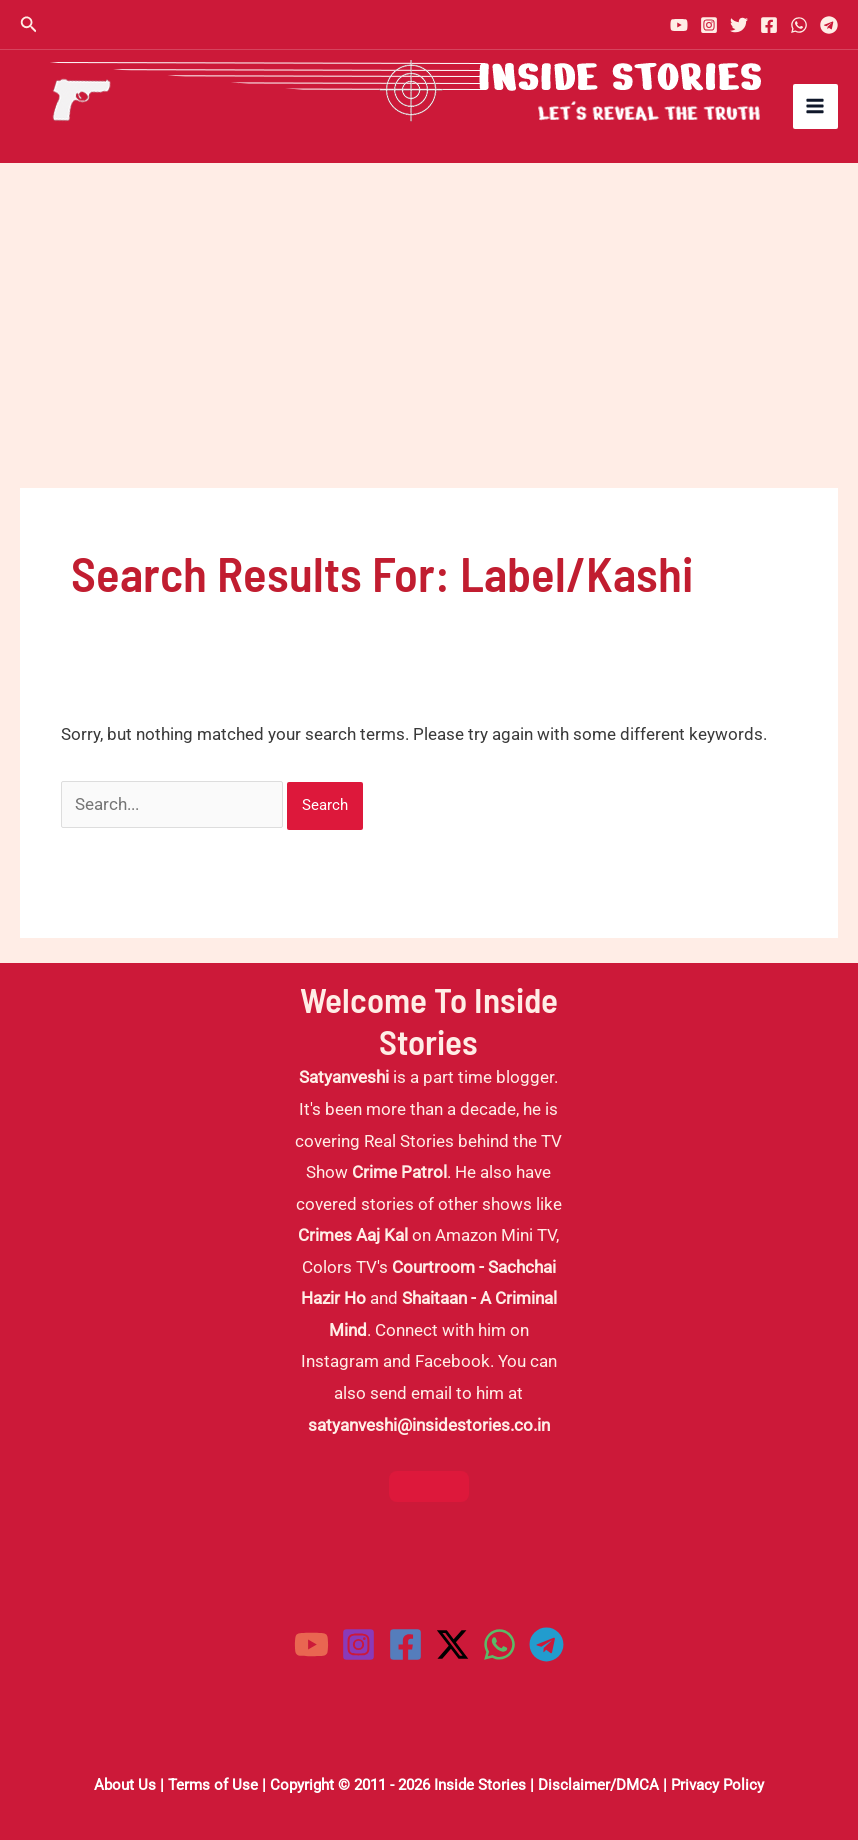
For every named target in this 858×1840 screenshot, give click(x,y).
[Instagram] (709, 25)
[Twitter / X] (452, 1644)
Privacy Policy (717, 1785)
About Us (125, 1785)
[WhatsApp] (799, 25)
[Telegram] (829, 25)
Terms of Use (213, 1785)
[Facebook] (769, 25)
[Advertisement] (429, 313)
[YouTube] (679, 25)
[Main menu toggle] (816, 107)
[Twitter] (739, 25)
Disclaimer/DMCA (598, 1785)
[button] (29, 24)
